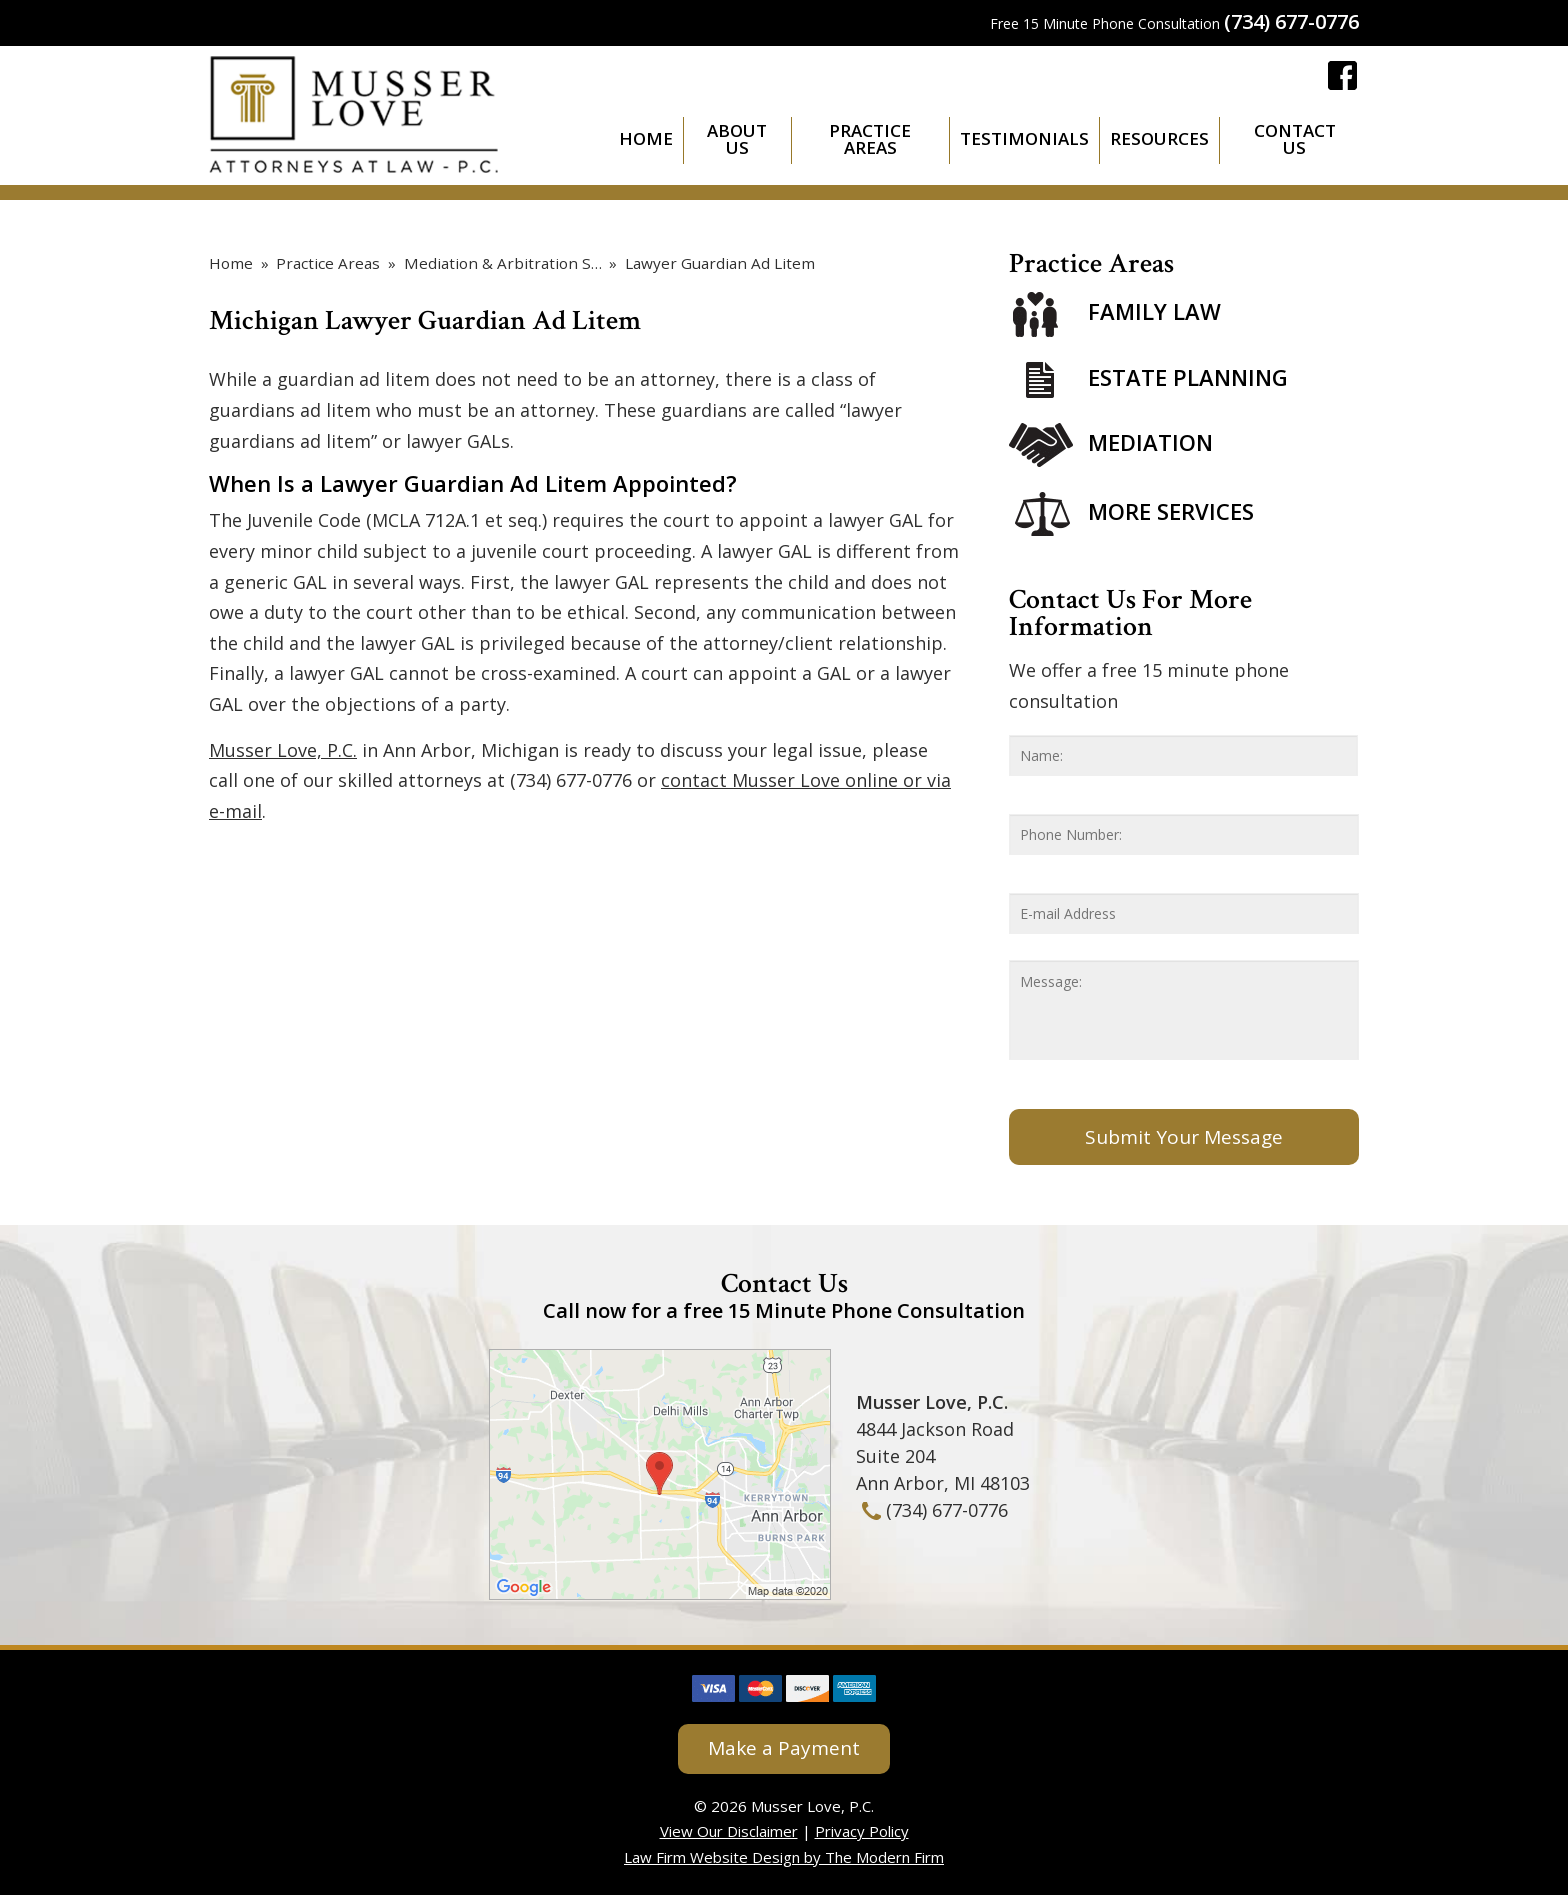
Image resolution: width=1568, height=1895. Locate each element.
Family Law (1154, 312)
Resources (1159, 138)
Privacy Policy (862, 1831)
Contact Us (1295, 139)
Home (646, 138)
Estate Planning (1188, 377)
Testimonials (1024, 138)
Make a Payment (784, 1748)
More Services (1171, 511)
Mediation (1150, 442)
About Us (737, 139)
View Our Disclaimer (729, 1831)
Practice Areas (870, 139)
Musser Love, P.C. (283, 750)
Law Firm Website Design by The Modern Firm (784, 1857)
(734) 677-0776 (1291, 21)
